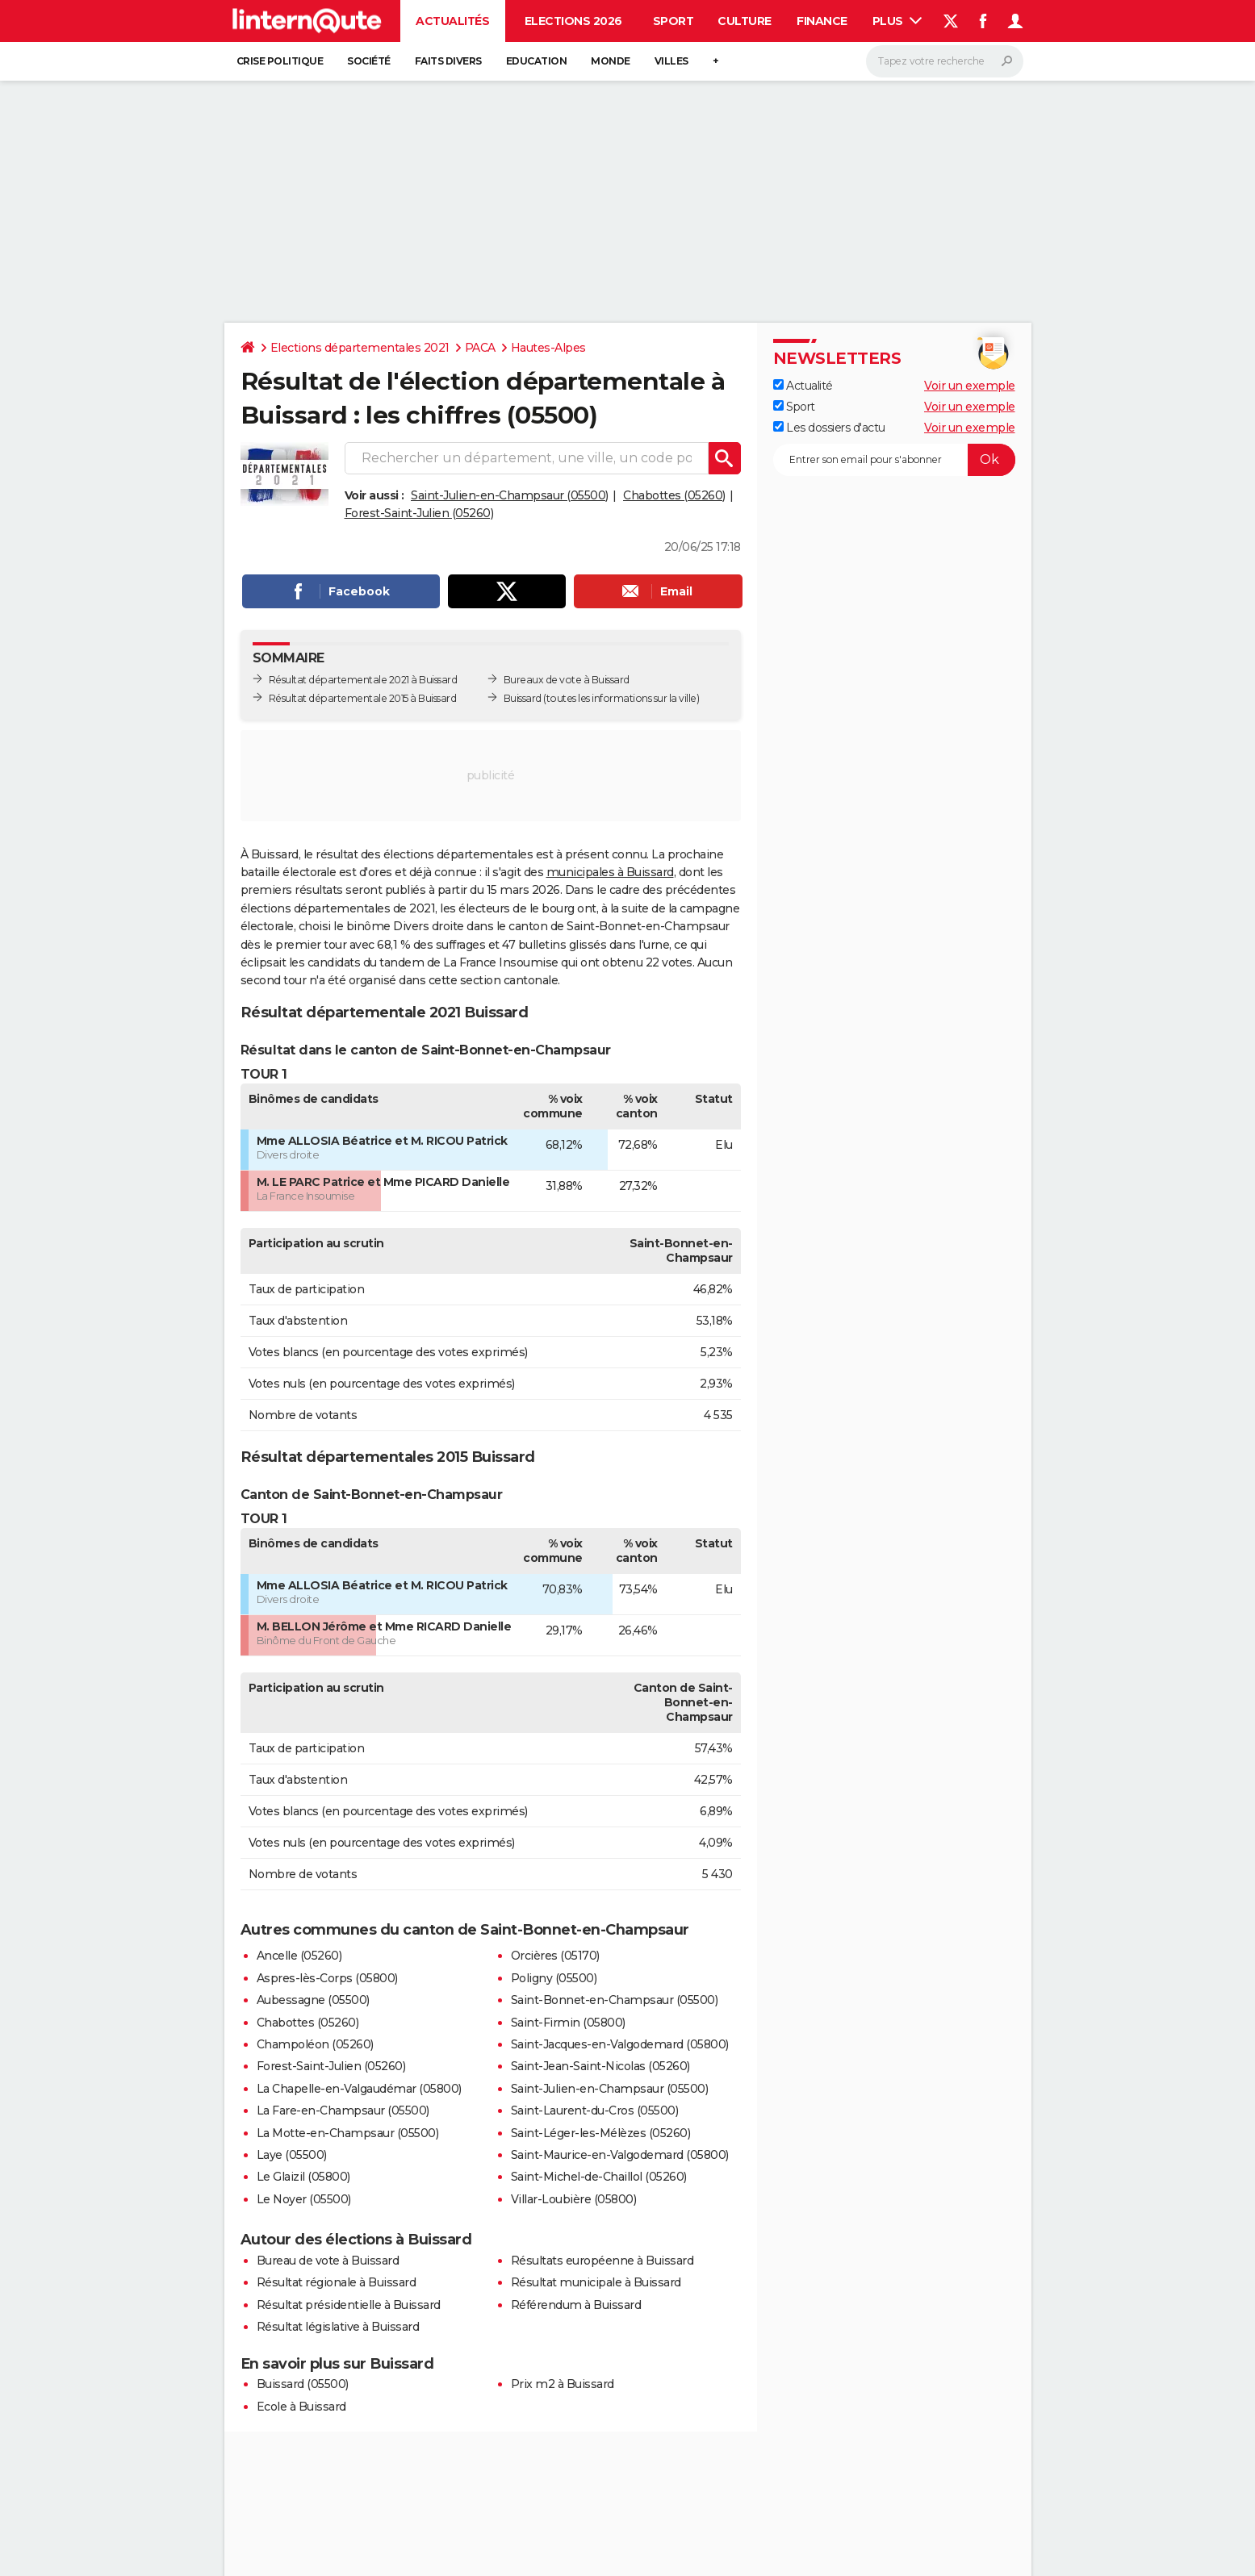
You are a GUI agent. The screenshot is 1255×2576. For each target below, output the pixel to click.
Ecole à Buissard (301, 2406)
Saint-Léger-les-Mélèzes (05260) (601, 2133)
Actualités (452, 21)
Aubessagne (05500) (313, 2000)
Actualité (803, 385)
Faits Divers (448, 61)
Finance (822, 21)
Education (536, 61)
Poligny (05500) (554, 1978)
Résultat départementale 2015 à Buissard (363, 698)
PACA (480, 347)
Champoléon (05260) (315, 2044)
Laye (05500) (292, 2155)
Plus (897, 21)
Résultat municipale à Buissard (596, 2282)
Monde (610, 61)
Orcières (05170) (555, 1955)
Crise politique (280, 61)
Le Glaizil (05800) (303, 2176)
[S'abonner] (894, 460)
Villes (671, 61)
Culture (744, 21)
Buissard (523, 698)
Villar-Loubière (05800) (574, 2199)
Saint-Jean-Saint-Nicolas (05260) (600, 2066)
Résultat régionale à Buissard (336, 2282)
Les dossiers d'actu (829, 427)
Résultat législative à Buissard (338, 2326)
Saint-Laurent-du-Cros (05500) (595, 2110)
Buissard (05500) (303, 2384)
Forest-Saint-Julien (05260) (419, 513)
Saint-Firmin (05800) (568, 2022)
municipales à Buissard (610, 872)
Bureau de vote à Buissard (328, 2260)
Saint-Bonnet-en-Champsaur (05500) (614, 2000)
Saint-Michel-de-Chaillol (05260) (599, 2176)
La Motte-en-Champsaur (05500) (348, 2133)
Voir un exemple (969, 385)
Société (369, 61)
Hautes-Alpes (548, 347)
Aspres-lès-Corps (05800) (327, 1978)
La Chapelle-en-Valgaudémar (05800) (359, 2088)
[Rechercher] (944, 61)
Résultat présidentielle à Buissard (349, 2305)
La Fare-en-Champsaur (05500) (343, 2110)
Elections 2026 (573, 21)
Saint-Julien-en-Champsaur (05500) (510, 495)
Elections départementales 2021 (360, 347)
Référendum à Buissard (576, 2305)
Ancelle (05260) (299, 1955)
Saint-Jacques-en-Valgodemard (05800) (620, 2044)
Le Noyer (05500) (304, 2199)
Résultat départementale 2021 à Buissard (363, 680)
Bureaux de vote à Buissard (567, 680)
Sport (673, 21)
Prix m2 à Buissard (562, 2384)
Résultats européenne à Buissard (602, 2260)
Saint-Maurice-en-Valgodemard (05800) (620, 2155)
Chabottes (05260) (674, 495)
